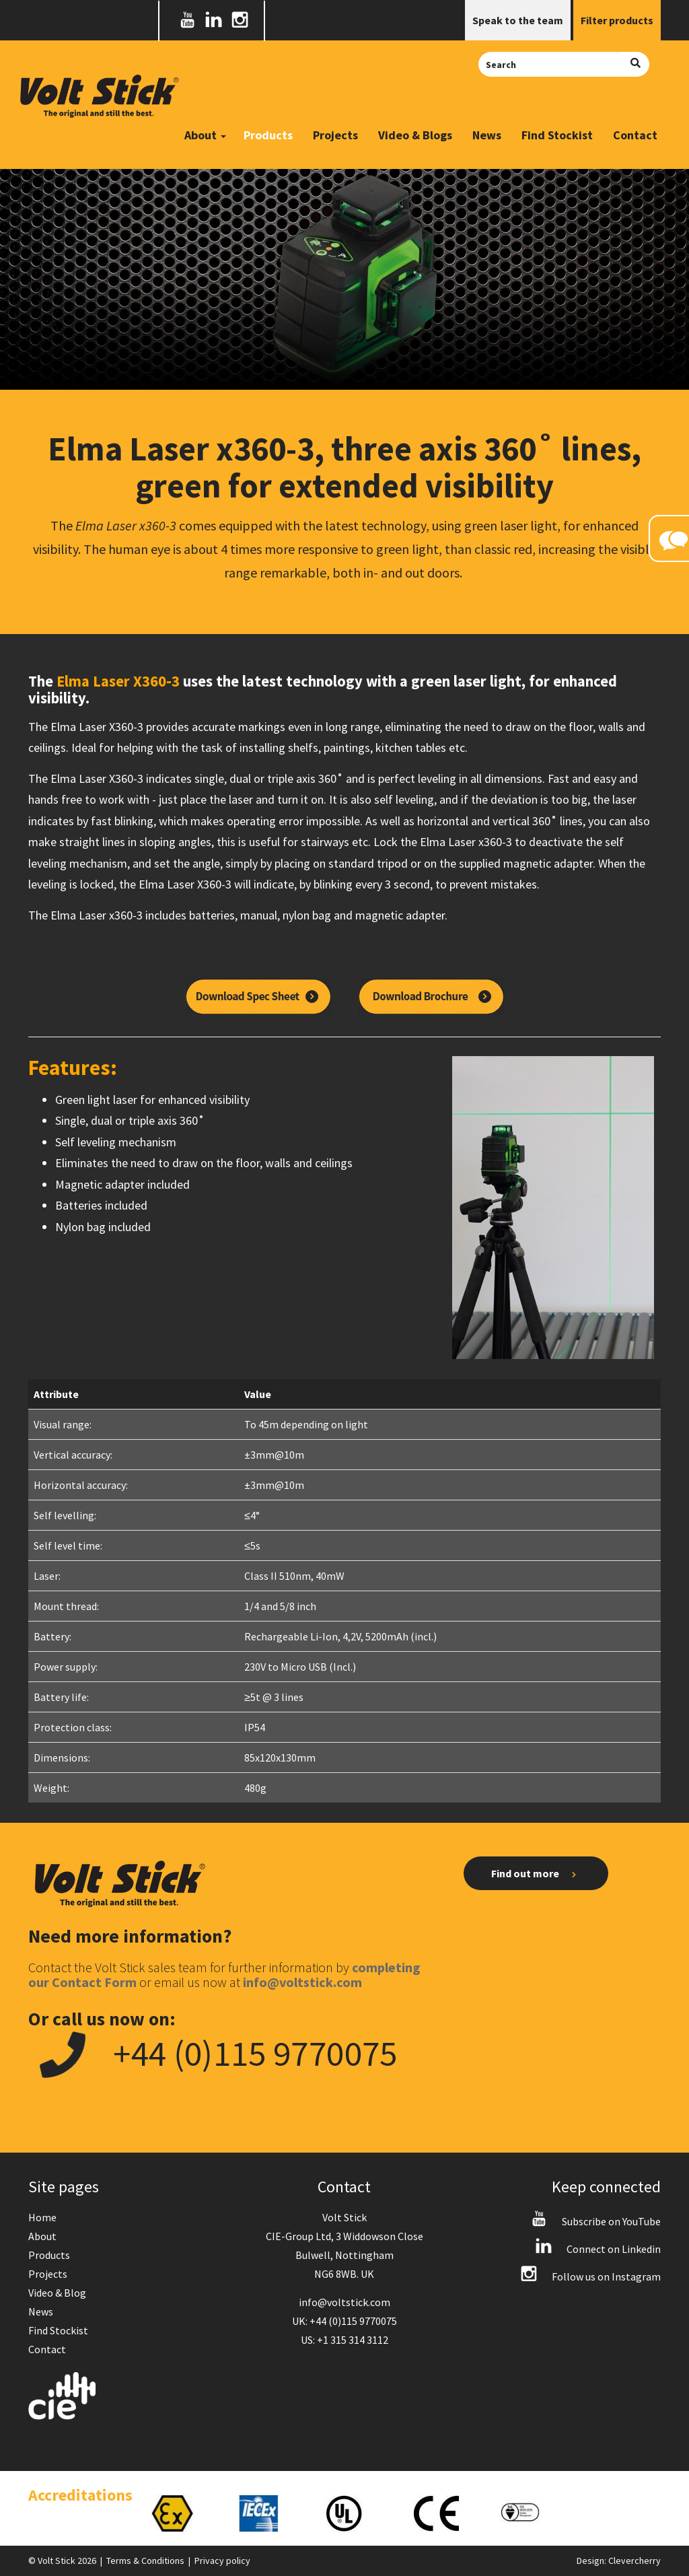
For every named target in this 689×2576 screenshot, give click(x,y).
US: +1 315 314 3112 (344, 2339)
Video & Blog (57, 2292)
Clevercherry (634, 2560)
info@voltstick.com (344, 2302)
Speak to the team (517, 20)
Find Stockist (557, 135)
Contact (635, 135)
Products (268, 135)
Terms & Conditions (145, 2560)
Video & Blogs (415, 135)
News (486, 135)
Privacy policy (222, 2560)
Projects (335, 135)
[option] (181, 2513)
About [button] (205, 135)
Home (42, 2217)
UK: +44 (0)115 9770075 (344, 2321)
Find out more (536, 1874)
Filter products (617, 20)
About (42, 2236)
